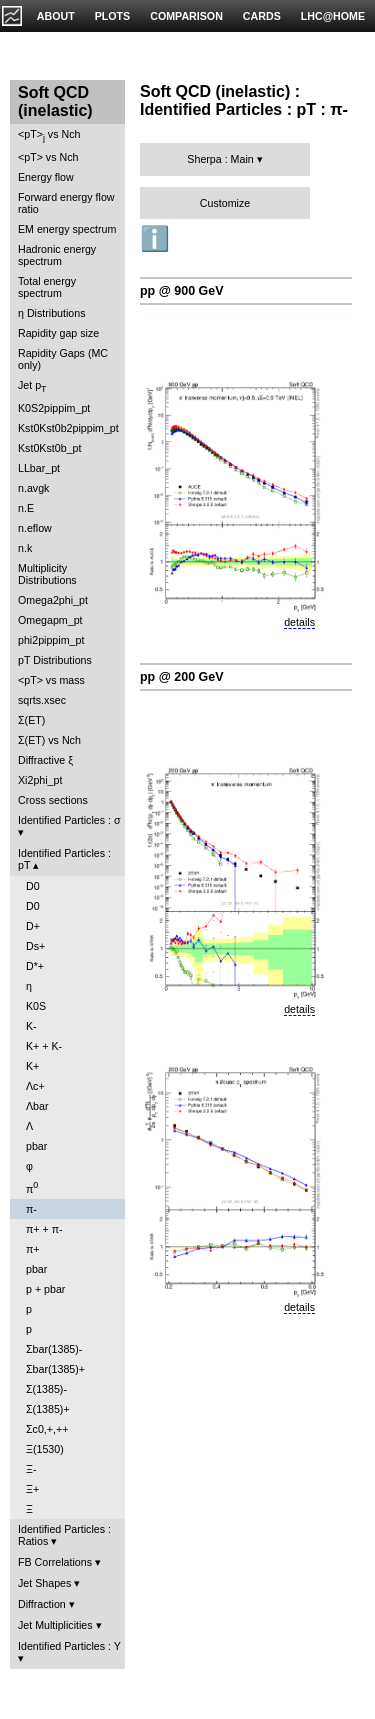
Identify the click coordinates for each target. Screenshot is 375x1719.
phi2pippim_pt (51, 640)
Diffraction (42, 1604)
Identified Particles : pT (64, 859)
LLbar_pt (39, 468)
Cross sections (53, 800)
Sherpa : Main (220, 159)
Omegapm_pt (50, 620)
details (299, 622)
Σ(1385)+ (48, 1409)
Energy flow (46, 177)
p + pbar (45, 1289)
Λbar (37, 1106)
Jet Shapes (44, 1583)
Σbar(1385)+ (55, 1369)
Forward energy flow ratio (66, 203)
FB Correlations (55, 1562)
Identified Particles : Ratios (64, 1535)
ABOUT (56, 16)
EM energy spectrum (67, 229)
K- (31, 1026)
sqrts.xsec (42, 700)
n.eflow (35, 528)
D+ (33, 926)
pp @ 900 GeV (182, 291)
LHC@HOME (333, 16)
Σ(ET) (31, 720)
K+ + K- (44, 1046)
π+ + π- (44, 1229)
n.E (26, 508)
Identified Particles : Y (69, 1646)
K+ (32, 1066)
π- (31, 1209)
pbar (36, 1146)
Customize (225, 203)
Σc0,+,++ (47, 1429)
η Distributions (52, 313)
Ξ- (31, 1469)
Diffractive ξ (45, 760)
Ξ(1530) (45, 1449)
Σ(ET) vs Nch (49, 740)
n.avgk (33, 488)
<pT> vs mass (51, 680)
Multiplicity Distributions (47, 574)
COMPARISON (186, 16)
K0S (36, 1006)
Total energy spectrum (47, 287)
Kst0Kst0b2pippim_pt (68, 428)
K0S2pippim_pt (54, 408)
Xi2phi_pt (40, 780)
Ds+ (35, 946)
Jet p (32, 386)
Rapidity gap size (58, 333)
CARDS (262, 16)
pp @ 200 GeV (182, 677)
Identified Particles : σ (69, 820)
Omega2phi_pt (53, 600)
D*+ (35, 966)
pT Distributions (55, 660)
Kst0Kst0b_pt (49, 448)
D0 (33, 886)
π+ (33, 1249)
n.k (25, 548)
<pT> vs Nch (49, 135)
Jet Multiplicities (55, 1625)
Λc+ (35, 1086)
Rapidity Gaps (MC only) (63, 359)
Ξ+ (32, 1489)
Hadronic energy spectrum (57, 255)
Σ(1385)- (46, 1389)
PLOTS (113, 16)
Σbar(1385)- (54, 1349)
